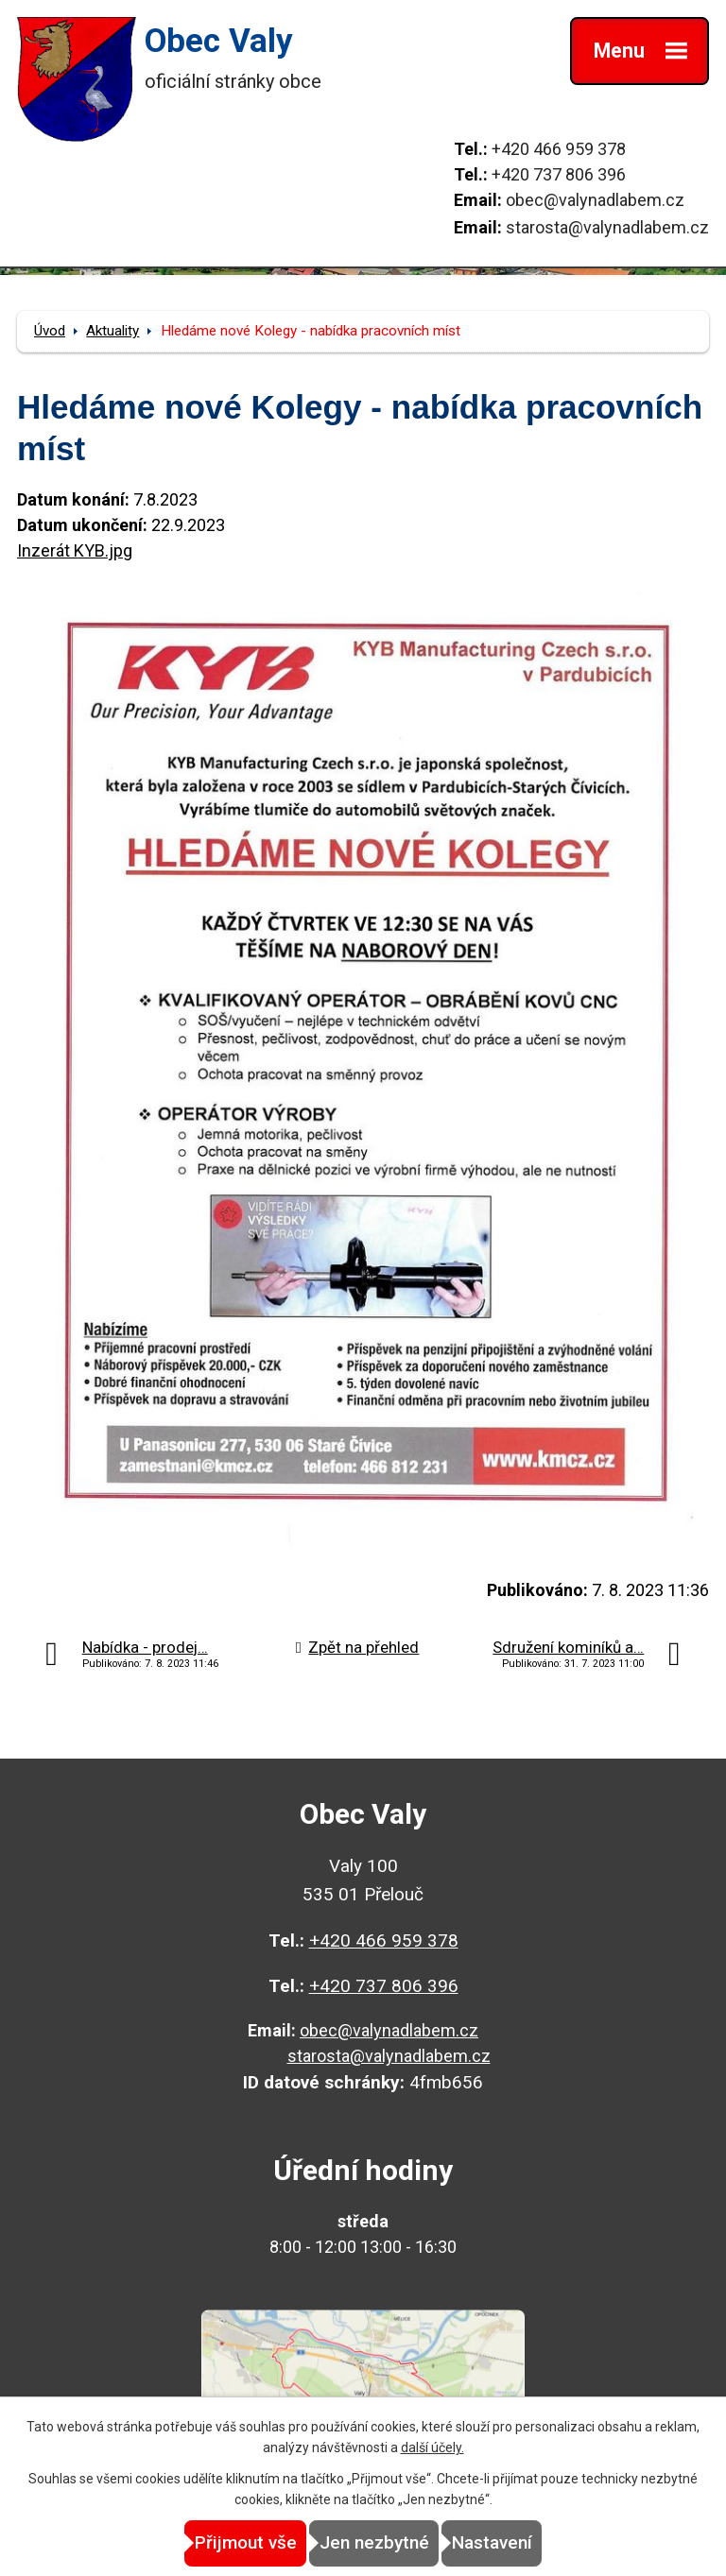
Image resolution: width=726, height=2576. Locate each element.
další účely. (432, 2447)
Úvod (49, 330)
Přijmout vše (246, 2542)
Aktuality (112, 330)
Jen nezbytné (374, 2542)
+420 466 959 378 (559, 149)
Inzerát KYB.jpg (74, 550)
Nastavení (492, 2542)
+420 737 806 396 (559, 174)
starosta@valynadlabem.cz (607, 227)
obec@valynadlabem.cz (595, 200)
